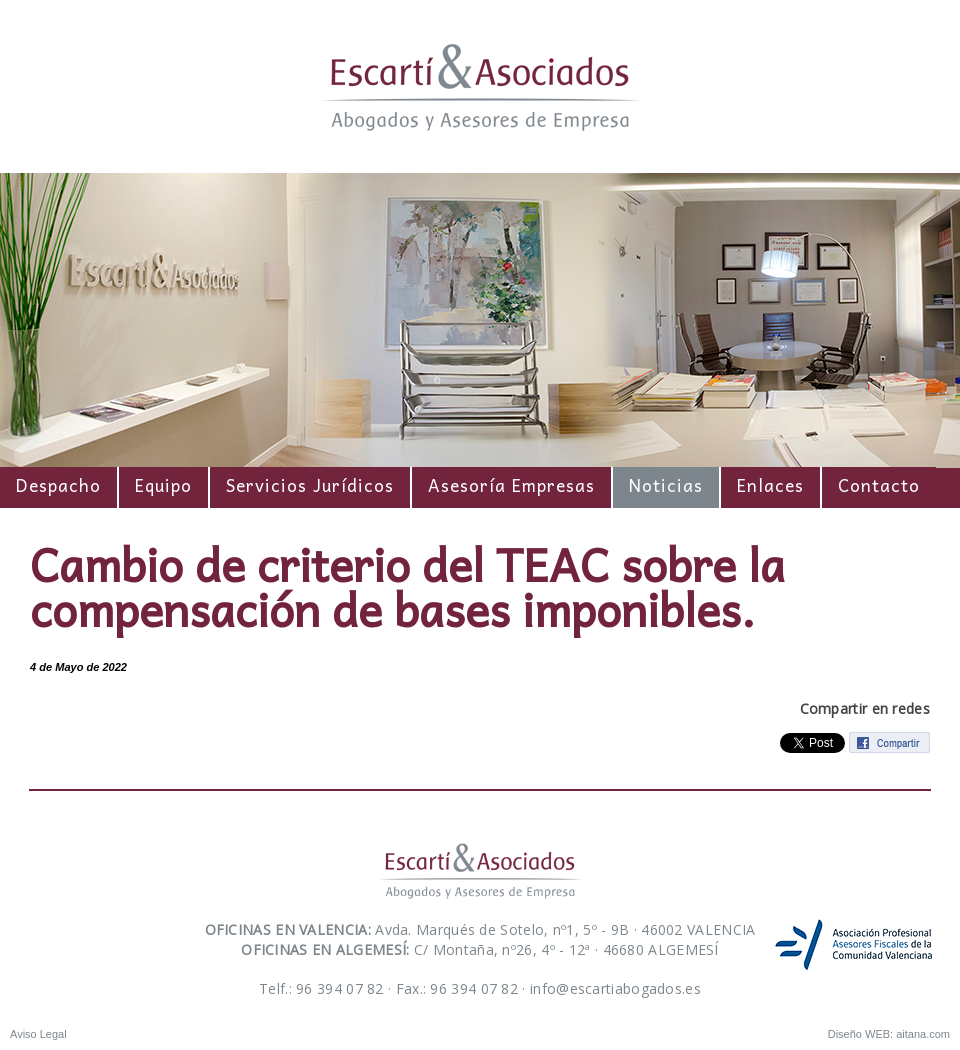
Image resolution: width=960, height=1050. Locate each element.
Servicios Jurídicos (310, 485)
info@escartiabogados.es (615, 988)
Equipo (163, 485)
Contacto (879, 485)
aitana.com (923, 1034)
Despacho (58, 485)
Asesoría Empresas (511, 485)
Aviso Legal (38, 1034)
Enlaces (770, 485)
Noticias (666, 485)
